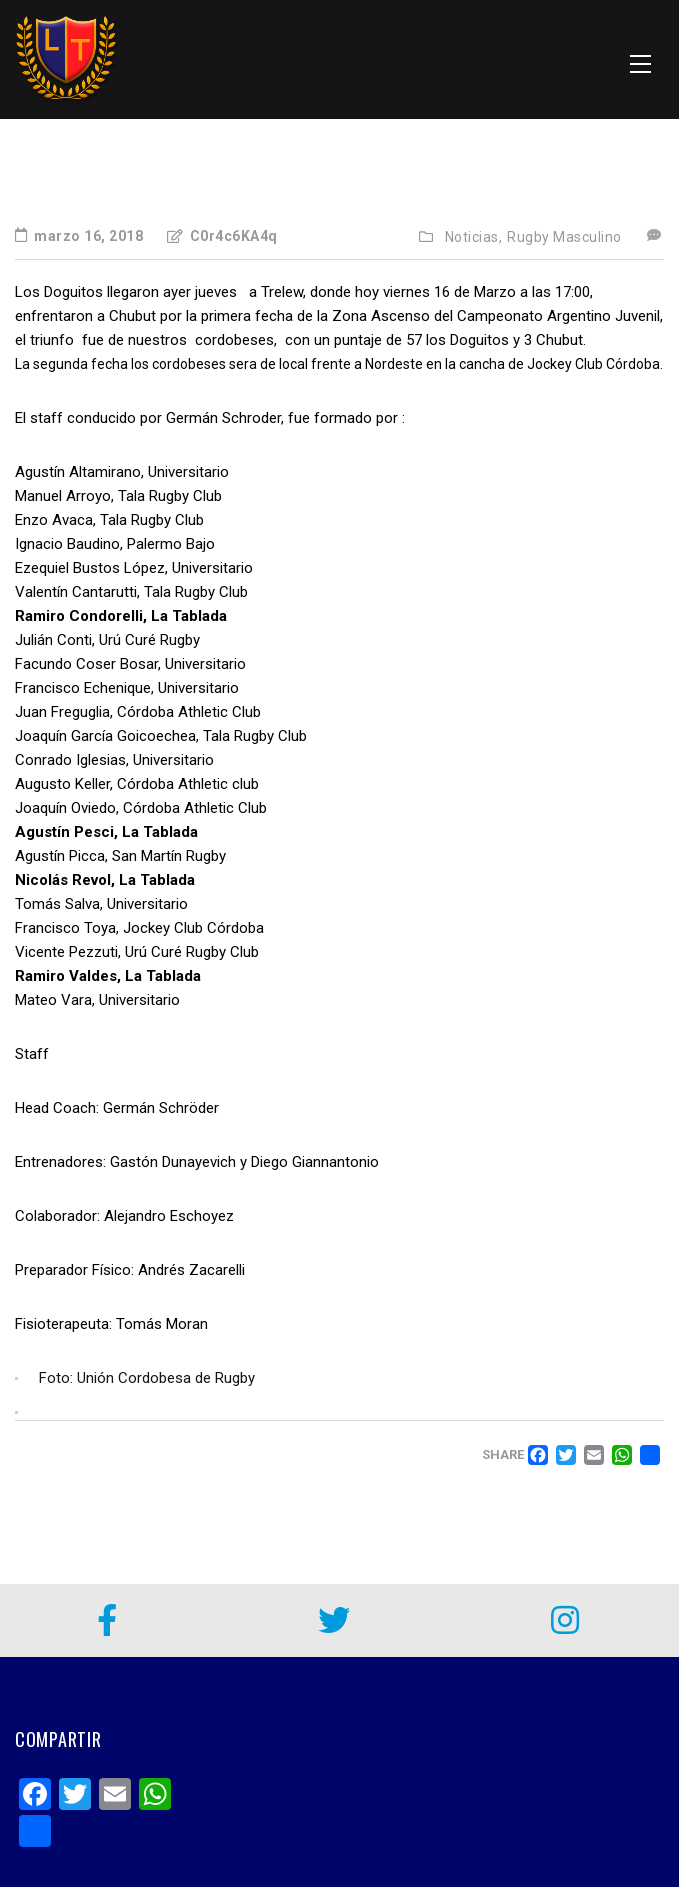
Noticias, (474, 237)
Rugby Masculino (564, 237)
